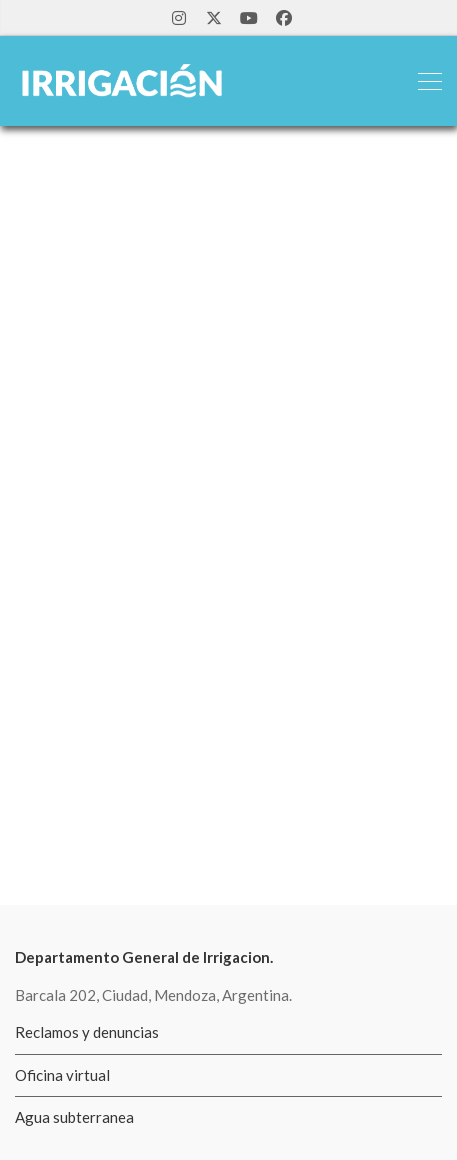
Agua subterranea (74, 1117)
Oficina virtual (62, 1075)
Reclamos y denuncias (87, 1032)
